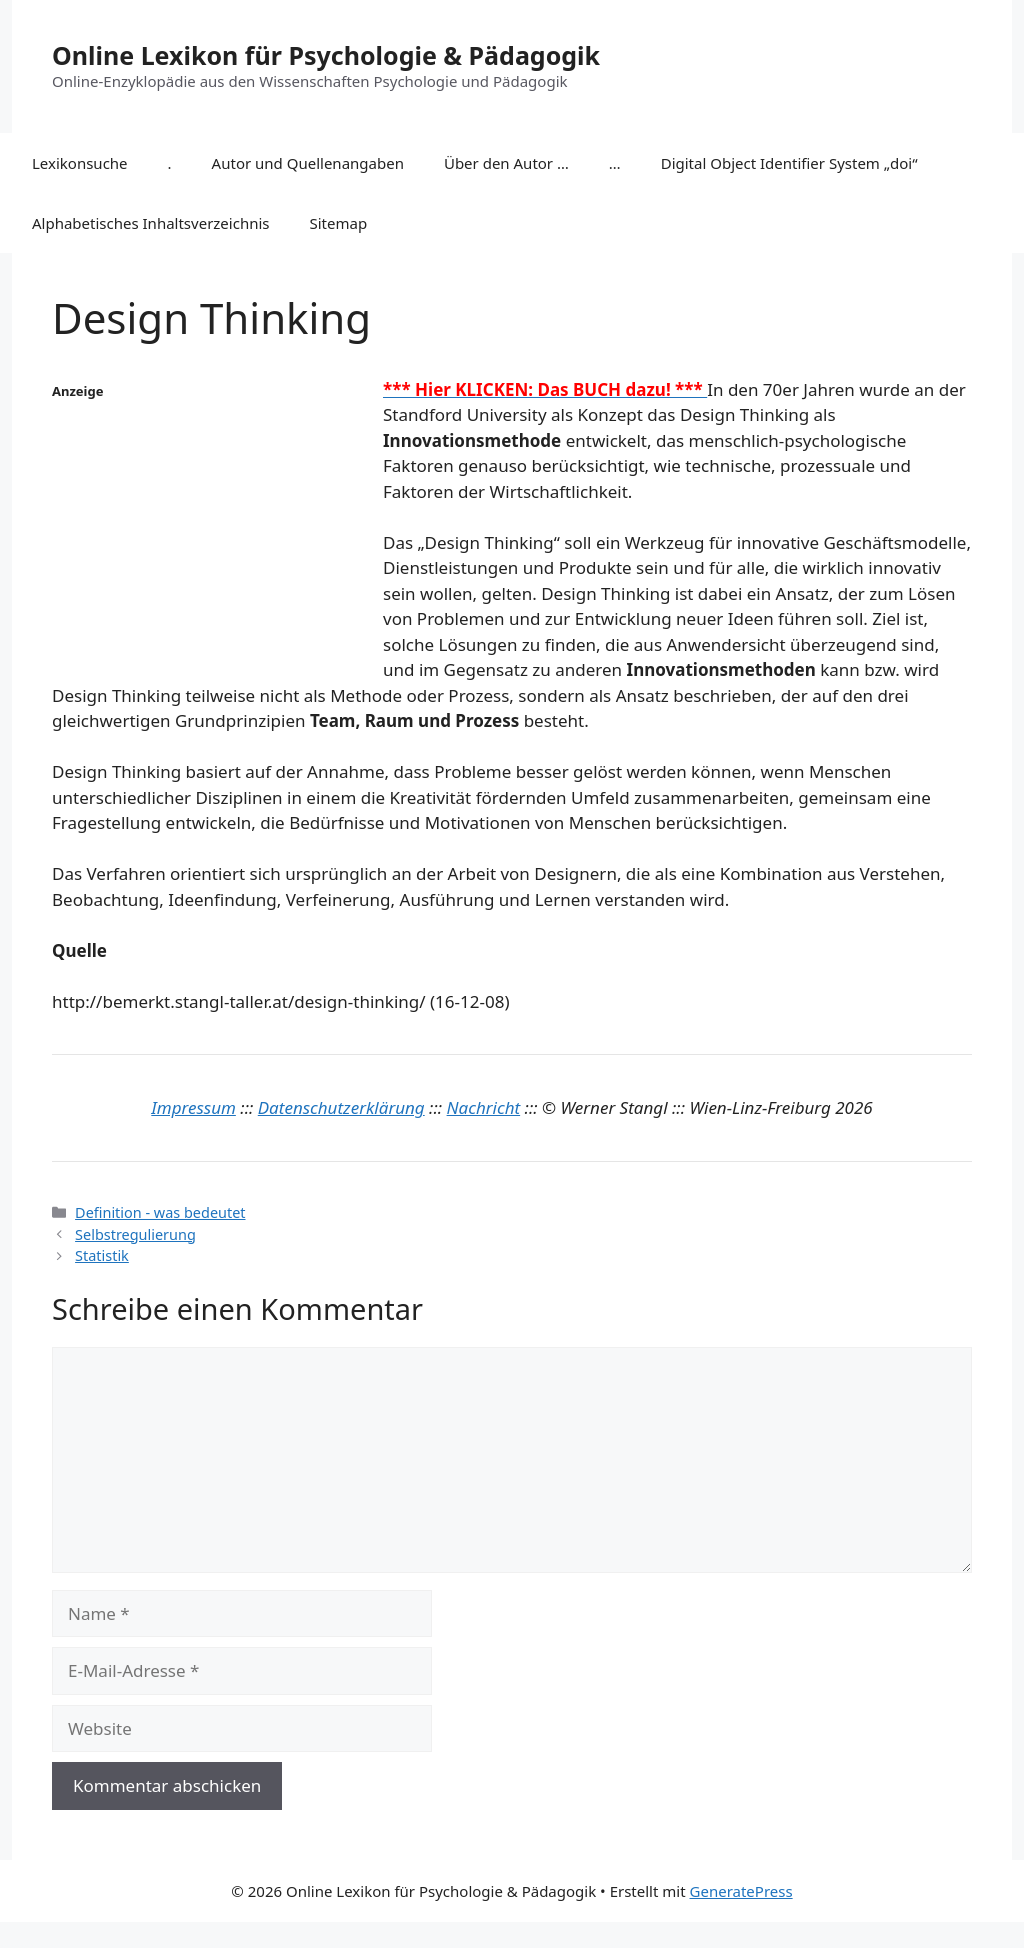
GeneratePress (741, 1891)
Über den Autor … (506, 163)
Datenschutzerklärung (341, 1107)
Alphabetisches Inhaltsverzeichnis (151, 223)
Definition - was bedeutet (160, 1212)
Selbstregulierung (135, 1234)
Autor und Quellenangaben (308, 163)
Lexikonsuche (80, 163)
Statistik (102, 1255)
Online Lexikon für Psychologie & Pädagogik (326, 55)
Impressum (193, 1107)
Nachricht (484, 1107)
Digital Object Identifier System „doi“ (789, 163)
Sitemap (339, 223)
